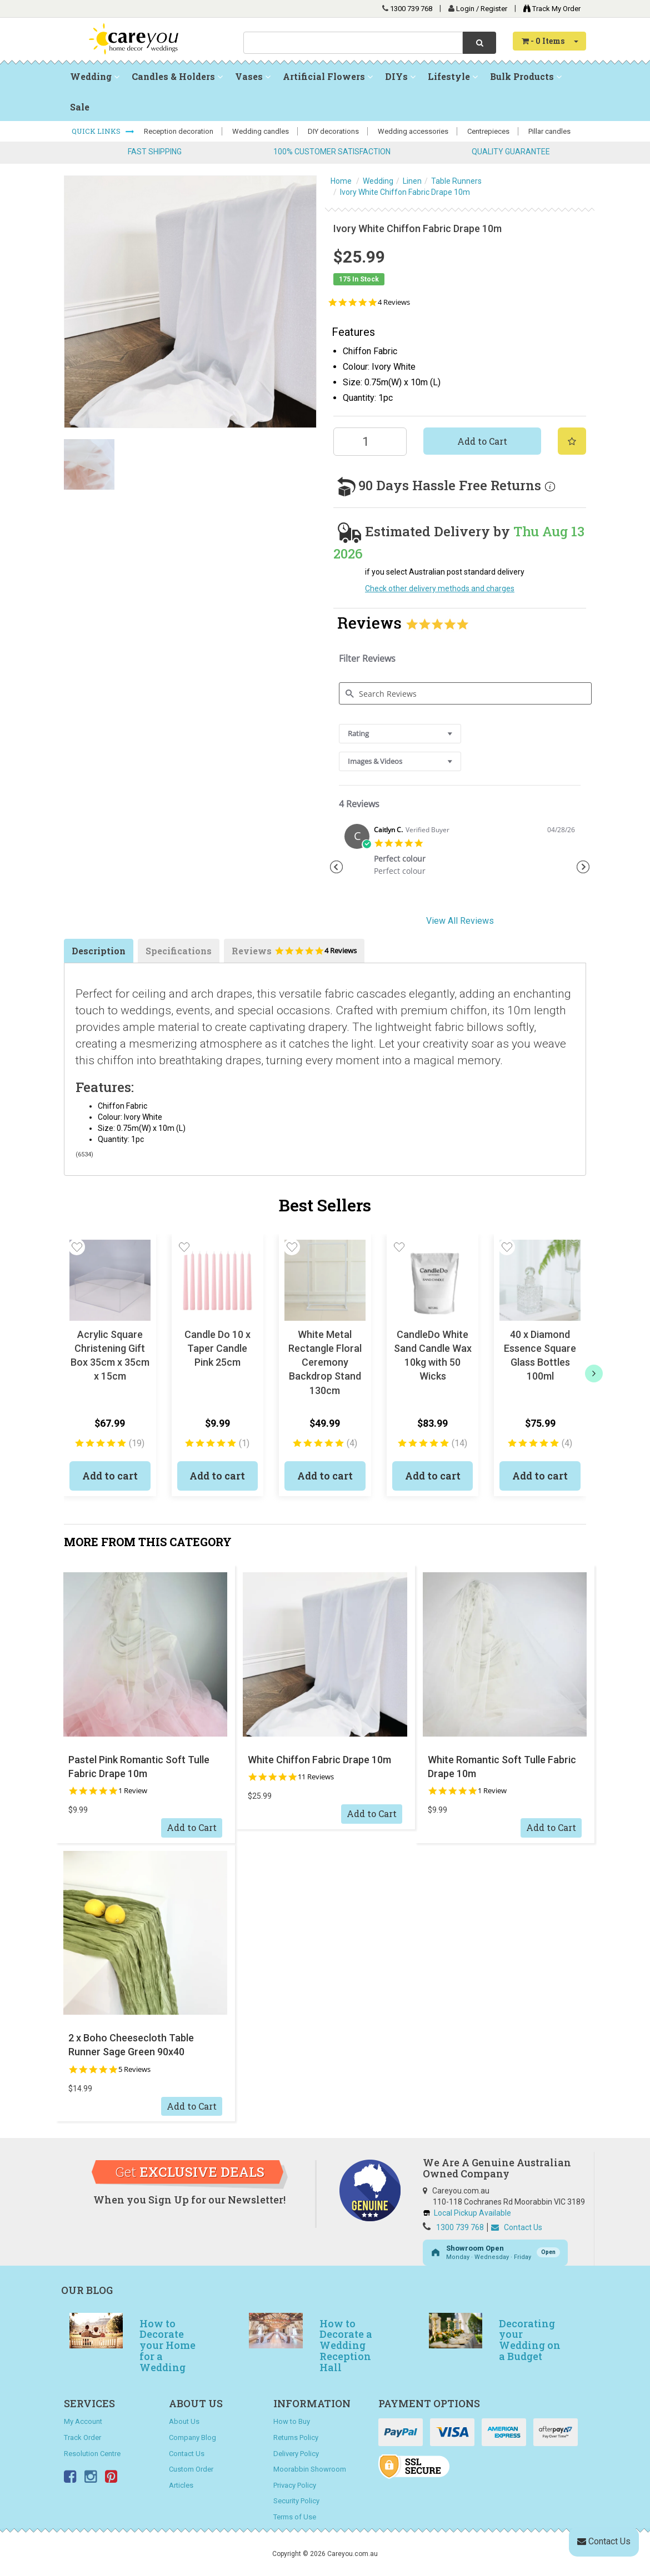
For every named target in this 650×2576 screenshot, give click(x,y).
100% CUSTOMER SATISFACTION (332, 151)
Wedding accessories (413, 131)
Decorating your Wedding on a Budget (530, 2340)
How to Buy (291, 2421)
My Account (83, 2421)
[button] (76, 1247)
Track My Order (549, 8)
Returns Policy (295, 2437)
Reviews (294, 954)
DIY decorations (333, 131)
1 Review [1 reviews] (132, 1790)
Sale (79, 107)
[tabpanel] (460, 854)
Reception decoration (178, 131)
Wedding (94, 76)
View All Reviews (460, 920)
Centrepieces (488, 131)
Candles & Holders (177, 76)
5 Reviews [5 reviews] (134, 2069)
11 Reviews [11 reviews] (316, 1777)
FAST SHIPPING (155, 151)
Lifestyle (453, 76)
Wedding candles (260, 131)
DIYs (400, 76)
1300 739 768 (411, 8)
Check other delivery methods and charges (439, 588)
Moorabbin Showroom (309, 2469)
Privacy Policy (294, 2485)
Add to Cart (482, 441)
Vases (253, 76)
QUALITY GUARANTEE (511, 151)
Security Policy (296, 2501)
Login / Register (482, 8)
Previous (336, 867)
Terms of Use (294, 2517)
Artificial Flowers (328, 76)
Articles (181, 2485)
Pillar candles (549, 131)
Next (583, 867)
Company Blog (192, 2437)
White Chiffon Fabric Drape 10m (319, 1759)
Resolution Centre (92, 2453)
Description (99, 951)
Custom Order (191, 2469)
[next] (594, 1373)
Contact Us (516, 2227)
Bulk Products (526, 76)
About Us (184, 2421)
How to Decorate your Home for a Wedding (167, 2345)
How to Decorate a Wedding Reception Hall (345, 2345)
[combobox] (353, 43)
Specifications (179, 951)
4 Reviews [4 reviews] (394, 302)
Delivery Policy (296, 2453)
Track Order (82, 2437)
